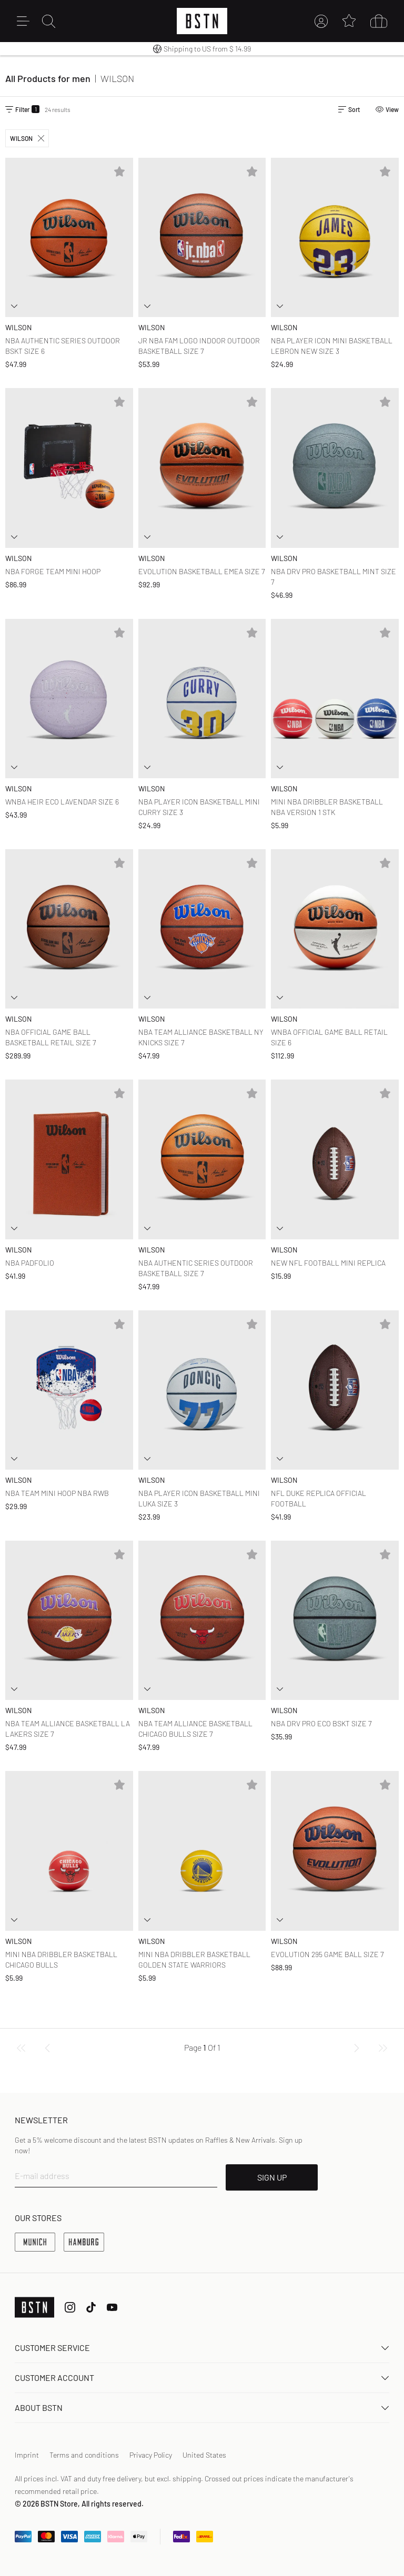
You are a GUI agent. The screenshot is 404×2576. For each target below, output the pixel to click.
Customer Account (202, 2377)
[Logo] (202, 21)
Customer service (202, 2348)
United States (204, 2454)
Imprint (27, 2454)
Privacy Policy (150, 2454)
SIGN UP (272, 2177)
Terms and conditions (84, 2454)
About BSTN (202, 2407)
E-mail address (42, 2176)
